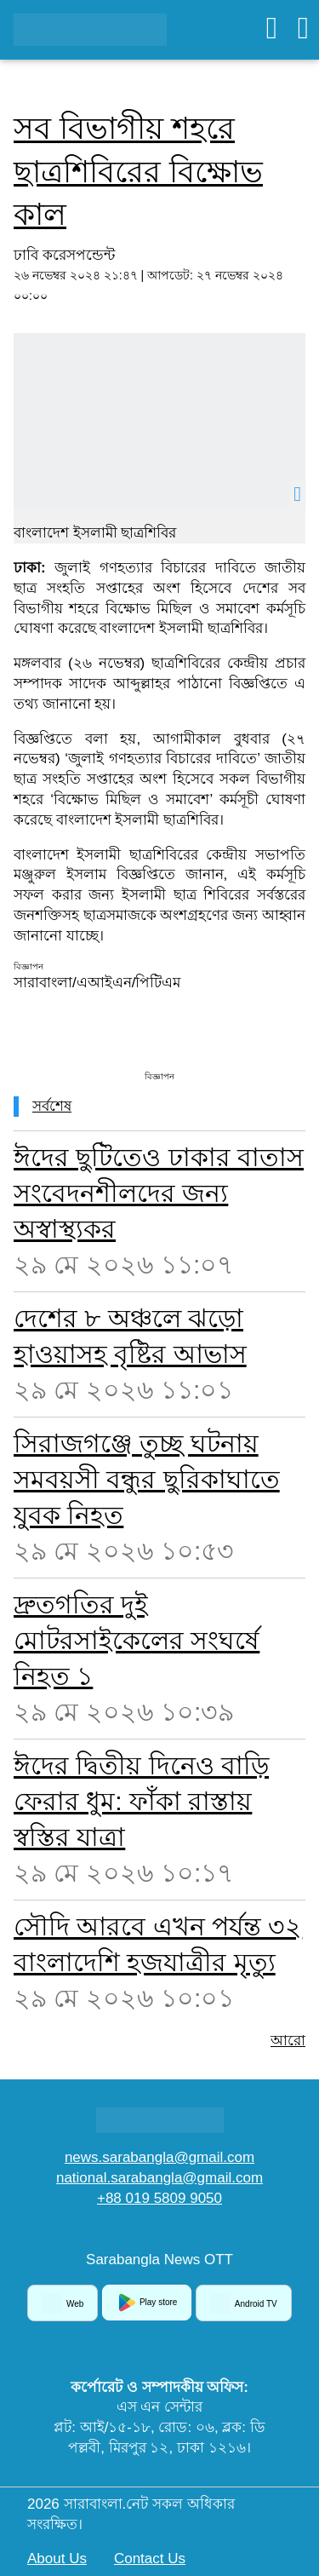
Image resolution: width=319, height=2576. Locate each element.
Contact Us (149, 2558)
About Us (57, 2558)
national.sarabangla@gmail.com (159, 2178)
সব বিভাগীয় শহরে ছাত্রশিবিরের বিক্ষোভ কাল (138, 171)
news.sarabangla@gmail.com (159, 2157)
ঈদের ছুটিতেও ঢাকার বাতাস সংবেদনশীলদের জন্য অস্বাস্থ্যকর (159, 1193)
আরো (288, 2041)
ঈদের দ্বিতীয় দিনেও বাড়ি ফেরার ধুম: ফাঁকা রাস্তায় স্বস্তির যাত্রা (141, 1801)
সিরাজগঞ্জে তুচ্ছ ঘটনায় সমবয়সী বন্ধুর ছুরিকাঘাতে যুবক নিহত (147, 1479)
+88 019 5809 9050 (159, 2198)
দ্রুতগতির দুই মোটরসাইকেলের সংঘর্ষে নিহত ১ (136, 1640)
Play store (147, 2302)
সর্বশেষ (51, 1106)
